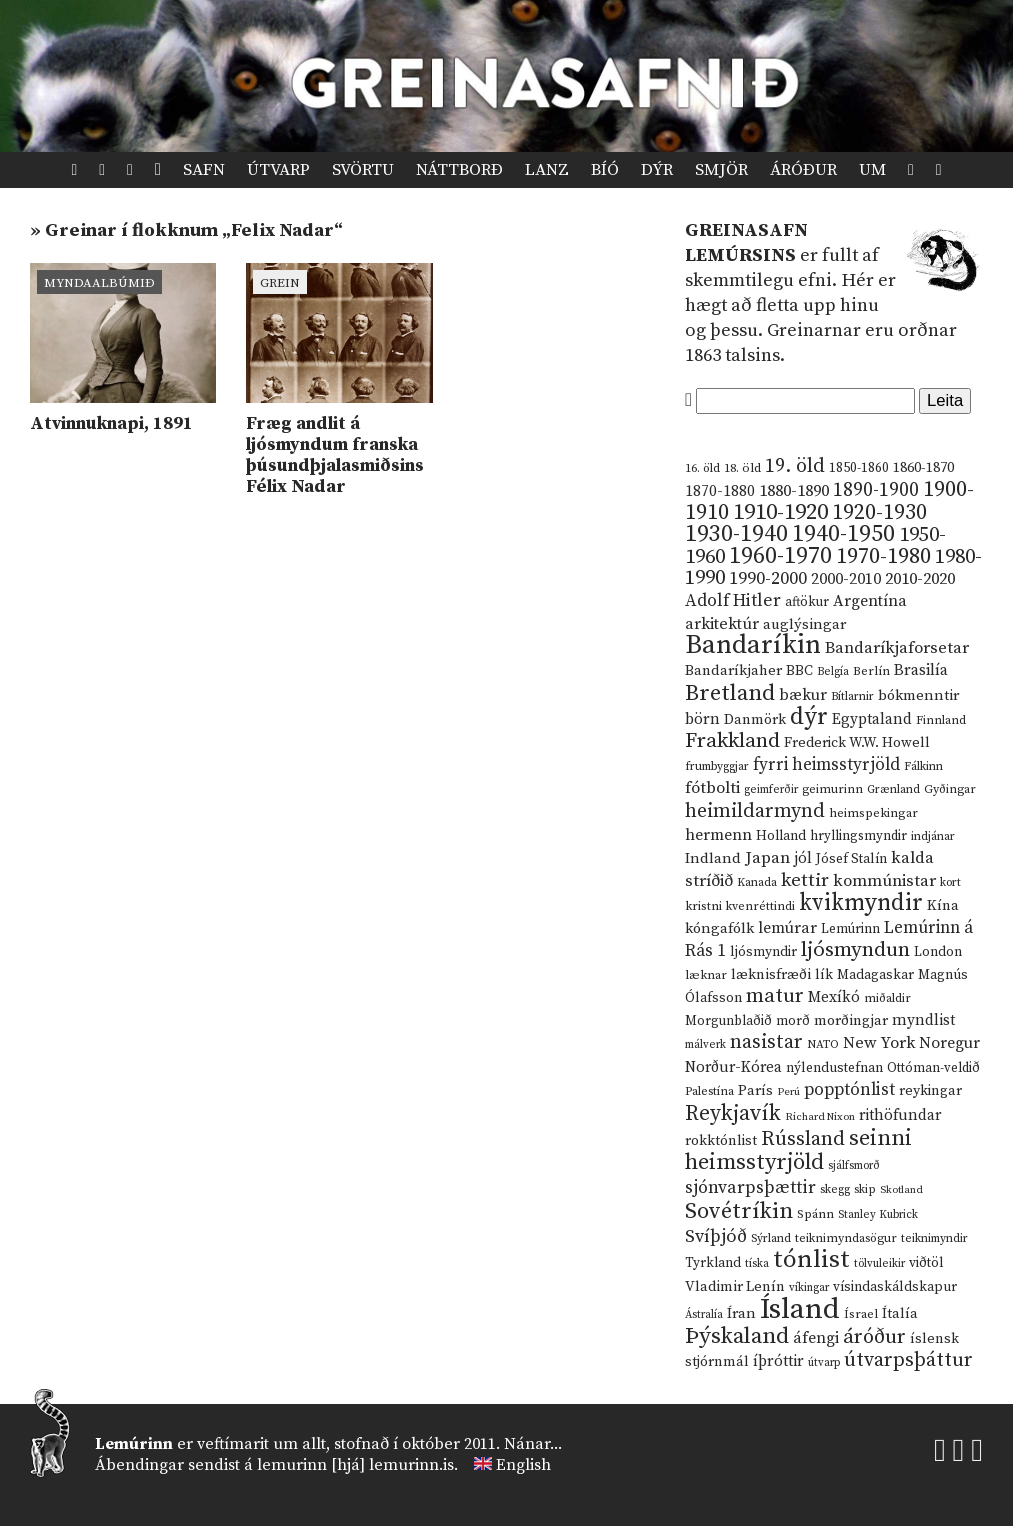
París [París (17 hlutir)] (755, 1091)
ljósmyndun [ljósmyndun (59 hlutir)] (855, 950)
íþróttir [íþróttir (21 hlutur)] (778, 1361)
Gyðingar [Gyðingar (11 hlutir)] (950, 789)
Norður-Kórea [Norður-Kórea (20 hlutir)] (733, 1067)
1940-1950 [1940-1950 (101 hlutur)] (843, 534)
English (523, 1465)
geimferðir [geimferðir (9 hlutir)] (771, 790)
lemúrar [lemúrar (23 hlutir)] (787, 928)
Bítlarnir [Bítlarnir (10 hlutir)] (852, 696)
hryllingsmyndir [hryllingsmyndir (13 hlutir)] (858, 836)
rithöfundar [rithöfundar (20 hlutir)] (900, 1115)
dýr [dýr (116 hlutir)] (809, 717)
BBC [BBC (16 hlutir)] (799, 671)
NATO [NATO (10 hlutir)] (823, 1044)
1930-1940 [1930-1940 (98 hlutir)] (736, 534)
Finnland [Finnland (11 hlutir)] (941, 720)
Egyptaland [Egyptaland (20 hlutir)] (872, 719)
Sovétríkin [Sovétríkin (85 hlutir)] (739, 1211)
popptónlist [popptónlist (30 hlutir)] (849, 1090)
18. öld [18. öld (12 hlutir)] (742, 468)
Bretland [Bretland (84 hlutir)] (730, 693)
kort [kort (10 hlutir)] (950, 882)
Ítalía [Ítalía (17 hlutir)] (900, 1314)
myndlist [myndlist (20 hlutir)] (923, 1020)
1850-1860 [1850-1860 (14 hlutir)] (859, 468)
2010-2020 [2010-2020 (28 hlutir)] (920, 579)
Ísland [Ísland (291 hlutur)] (800, 1309)
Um (872, 170)
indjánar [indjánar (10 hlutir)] (933, 836)
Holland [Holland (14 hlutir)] (781, 836)
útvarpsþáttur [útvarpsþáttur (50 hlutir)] (908, 1360)
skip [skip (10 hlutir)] (865, 1189)
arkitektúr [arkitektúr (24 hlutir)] (722, 624)
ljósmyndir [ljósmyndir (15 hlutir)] (763, 952)
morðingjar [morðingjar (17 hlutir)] (851, 1021)
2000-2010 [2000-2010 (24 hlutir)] (846, 579)
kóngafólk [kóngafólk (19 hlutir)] (719, 928)
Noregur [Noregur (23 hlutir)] (949, 1043)
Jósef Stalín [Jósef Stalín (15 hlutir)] (851, 859)
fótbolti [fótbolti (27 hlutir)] (712, 788)
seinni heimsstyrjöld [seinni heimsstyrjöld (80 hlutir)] (798, 1150)
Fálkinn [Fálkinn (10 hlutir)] (923, 766)
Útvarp (278, 170)
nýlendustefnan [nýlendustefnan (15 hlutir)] (834, 1068)
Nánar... (533, 1444)
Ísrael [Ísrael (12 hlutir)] (861, 1314)
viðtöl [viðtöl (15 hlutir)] (926, 1263)
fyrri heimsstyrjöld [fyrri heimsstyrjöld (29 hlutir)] (826, 765)
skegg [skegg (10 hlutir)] (835, 1189)
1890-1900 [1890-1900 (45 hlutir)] (876, 490)
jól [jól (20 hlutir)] (803, 858)
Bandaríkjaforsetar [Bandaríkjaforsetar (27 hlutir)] (897, 648)
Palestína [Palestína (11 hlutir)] (709, 1091)
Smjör (721, 170)
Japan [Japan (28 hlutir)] (767, 858)
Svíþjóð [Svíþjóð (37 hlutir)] (716, 1236)
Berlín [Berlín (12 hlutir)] (871, 671)
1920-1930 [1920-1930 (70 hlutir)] (879, 512)
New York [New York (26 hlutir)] (879, 1043)
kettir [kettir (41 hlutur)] (805, 880)
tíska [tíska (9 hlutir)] (757, 1264)
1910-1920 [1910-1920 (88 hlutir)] (780, 512)
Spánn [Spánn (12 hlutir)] (815, 1214)
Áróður (803, 170)
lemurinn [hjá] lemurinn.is (355, 1465)
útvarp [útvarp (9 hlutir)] (824, 1363)
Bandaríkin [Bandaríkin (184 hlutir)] (753, 645)
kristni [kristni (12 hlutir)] (703, 906)
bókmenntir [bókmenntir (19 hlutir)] (918, 695)
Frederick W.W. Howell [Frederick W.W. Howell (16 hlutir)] (857, 743)
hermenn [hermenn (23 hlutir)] (718, 835)
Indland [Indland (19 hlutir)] (713, 858)
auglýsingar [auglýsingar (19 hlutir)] (804, 624)
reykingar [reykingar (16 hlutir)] (930, 1091)
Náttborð (459, 170)
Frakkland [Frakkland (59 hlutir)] (732, 741)
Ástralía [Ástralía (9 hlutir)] (704, 1315)
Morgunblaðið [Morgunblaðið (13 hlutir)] (728, 1021)
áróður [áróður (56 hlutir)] (874, 1337)
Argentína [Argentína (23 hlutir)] (870, 601)
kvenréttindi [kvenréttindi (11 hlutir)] (760, 906)
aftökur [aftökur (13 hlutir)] (807, 602)
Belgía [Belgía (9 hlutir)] (833, 672)
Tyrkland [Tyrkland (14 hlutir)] (713, 1263)
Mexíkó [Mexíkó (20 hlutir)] (834, 997)
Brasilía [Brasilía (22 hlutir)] (921, 670)
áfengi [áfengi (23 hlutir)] (816, 1338)
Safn (204, 170)
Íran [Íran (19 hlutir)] (741, 1313)
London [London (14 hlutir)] (938, 952)
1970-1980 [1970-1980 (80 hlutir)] (883, 556)
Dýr (657, 170)
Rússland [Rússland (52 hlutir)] (803, 1139)
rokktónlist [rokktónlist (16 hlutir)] (721, 1141)
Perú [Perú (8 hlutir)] (788, 1092)
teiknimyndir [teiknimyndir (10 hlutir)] (934, 1238)
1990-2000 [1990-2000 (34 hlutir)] (768, 579)
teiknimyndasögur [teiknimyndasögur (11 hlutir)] (846, 1238)
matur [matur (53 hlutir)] (775, 996)
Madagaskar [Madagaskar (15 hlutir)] (875, 975)
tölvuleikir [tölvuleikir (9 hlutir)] (879, 1264)
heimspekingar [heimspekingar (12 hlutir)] (873, 813)
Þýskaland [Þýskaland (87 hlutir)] (737, 1336)
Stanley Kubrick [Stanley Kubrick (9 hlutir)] (878, 1215)
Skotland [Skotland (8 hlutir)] (901, 1190)
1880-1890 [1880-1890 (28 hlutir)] (794, 491)
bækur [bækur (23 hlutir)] (803, 695)
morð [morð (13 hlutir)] (793, 1021)
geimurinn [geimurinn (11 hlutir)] (832, 789)
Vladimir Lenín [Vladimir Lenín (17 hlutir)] (735, 1287)
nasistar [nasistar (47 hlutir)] (766, 1042)
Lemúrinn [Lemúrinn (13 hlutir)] (850, 929)
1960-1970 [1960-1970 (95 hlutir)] (780, 556)
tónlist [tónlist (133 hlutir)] (811, 1259)
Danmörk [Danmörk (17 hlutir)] (755, 720)
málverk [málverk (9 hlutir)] (705, 1045)
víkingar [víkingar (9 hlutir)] (809, 1288)
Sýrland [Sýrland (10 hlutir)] (771, 1238)
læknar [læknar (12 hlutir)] (706, 975)
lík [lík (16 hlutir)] (824, 975)
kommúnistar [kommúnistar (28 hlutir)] (884, 881)
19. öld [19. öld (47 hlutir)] (795, 466)
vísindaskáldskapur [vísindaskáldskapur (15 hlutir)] (895, 1287)
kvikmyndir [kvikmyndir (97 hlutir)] (861, 903)
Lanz (547, 170)
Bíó (605, 170)
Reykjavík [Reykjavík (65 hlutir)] (733, 1113)
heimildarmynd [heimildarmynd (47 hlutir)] (755, 811)
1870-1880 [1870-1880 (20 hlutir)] (720, 491)
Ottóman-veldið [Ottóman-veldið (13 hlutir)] (933, 1068)
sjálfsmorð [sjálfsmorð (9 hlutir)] (854, 1166)
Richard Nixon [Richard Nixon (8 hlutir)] (820, 1117)
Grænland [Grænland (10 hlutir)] (893, 789)
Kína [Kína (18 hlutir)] (943, 905)
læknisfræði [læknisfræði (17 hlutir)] (771, 975)
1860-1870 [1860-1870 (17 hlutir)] (923, 468)
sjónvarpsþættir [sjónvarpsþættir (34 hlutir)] (750, 1188)
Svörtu (363, 170)
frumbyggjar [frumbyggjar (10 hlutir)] (717, 766)
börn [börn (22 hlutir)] (702, 719)
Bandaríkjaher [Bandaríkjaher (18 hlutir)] (733, 670)
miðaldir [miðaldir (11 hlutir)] (887, 998)
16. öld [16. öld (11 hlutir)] (702, 468)
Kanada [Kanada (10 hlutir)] (757, 882)
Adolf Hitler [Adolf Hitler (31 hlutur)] (733, 601)
